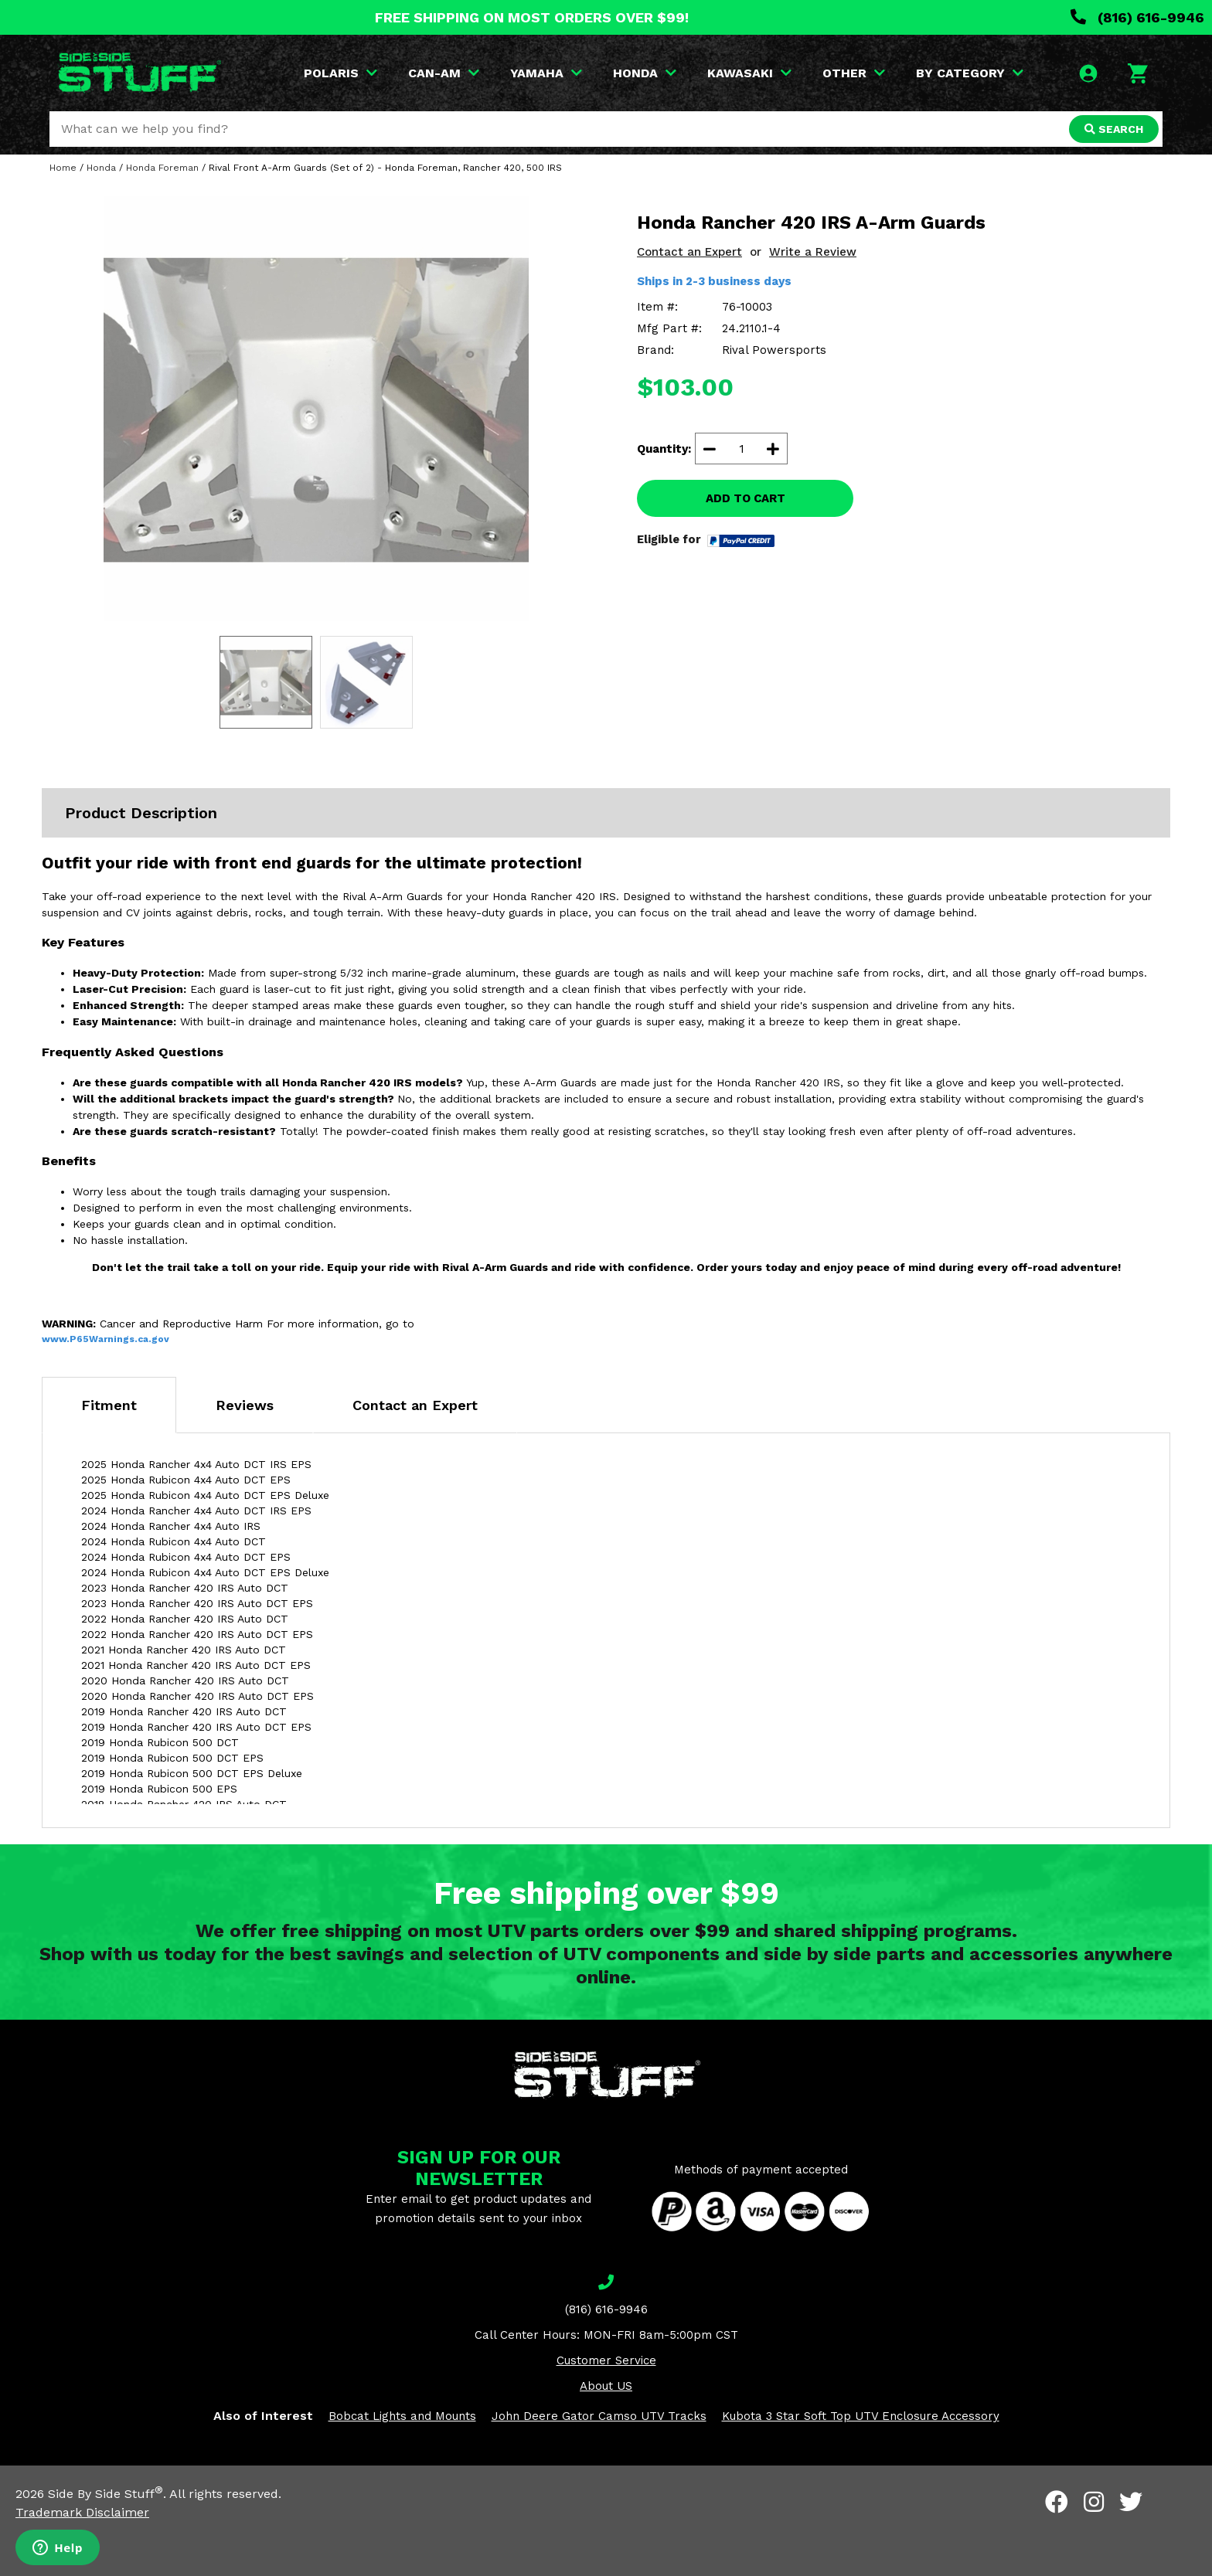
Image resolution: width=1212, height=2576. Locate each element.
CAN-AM (443, 73)
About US (606, 2386)
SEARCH (1113, 129)
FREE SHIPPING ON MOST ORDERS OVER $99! (532, 17)
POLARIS (340, 73)
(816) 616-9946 (1137, 17)
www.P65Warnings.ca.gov (105, 1339)
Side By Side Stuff (105, 2493)
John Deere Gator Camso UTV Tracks (599, 2416)
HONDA (644, 73)
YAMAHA (546, 73)
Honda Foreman (162, 167)
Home (63, 167)
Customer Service (606, 2360)
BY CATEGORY (969, 73)
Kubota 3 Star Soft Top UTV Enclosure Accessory (860, 2416)
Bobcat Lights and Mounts (402, 2416)
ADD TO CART (745, 498)
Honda (101, 167)
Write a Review (812, 252)
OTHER (853, 73)
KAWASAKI (749, 73)
